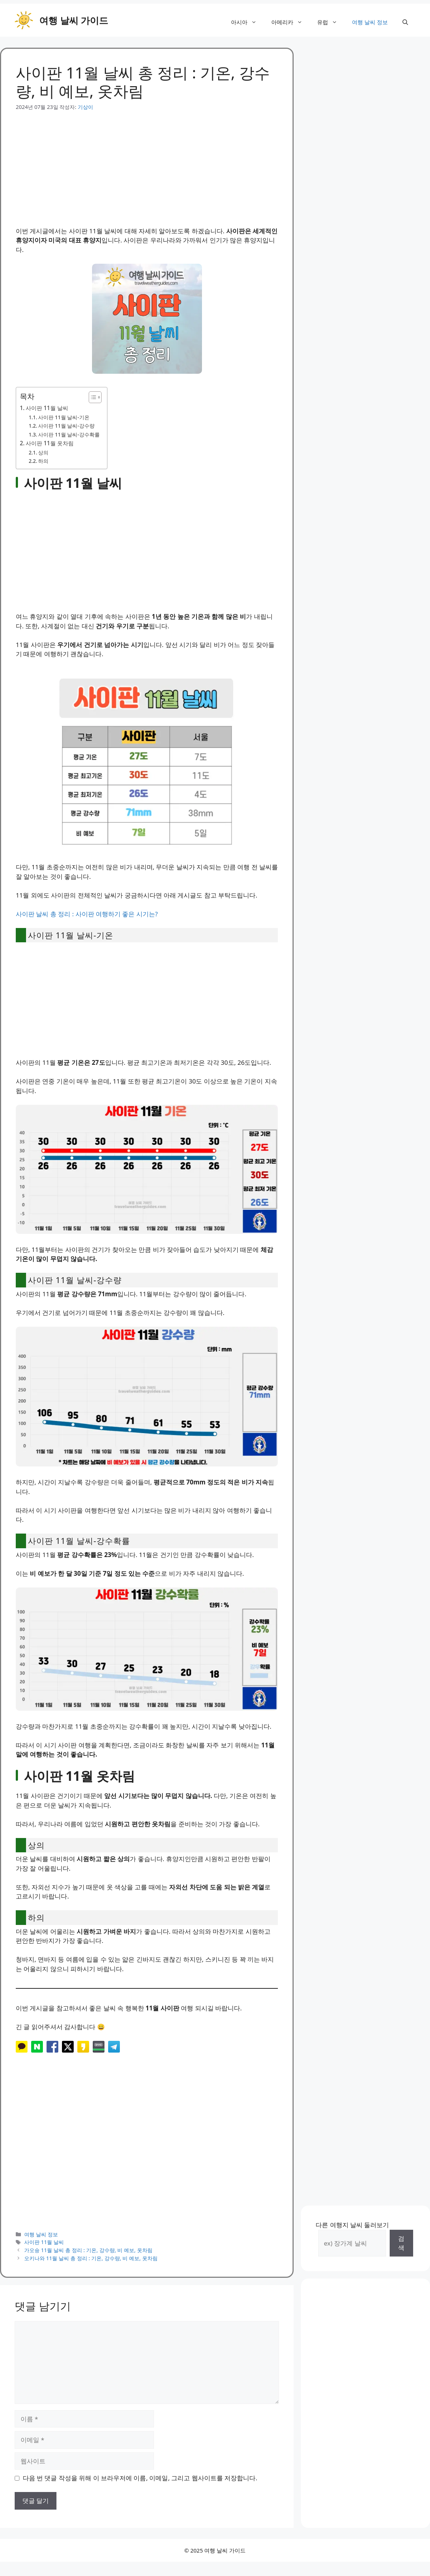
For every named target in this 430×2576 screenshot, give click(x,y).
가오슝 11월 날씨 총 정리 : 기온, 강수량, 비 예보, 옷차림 (88, 2250)
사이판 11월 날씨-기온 (63, 417)
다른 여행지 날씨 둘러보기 (352, 2225)
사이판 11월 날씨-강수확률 (68, 434)
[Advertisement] (147, 162)
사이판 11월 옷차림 (50, 443)
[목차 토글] (91, 397)
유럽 (331, 22)
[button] (405, 22)
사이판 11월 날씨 (47, 408)
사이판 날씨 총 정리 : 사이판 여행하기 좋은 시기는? (87, 914)
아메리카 (290, 22)
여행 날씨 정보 (370, 22)
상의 (43, 452)
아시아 (247, 22)
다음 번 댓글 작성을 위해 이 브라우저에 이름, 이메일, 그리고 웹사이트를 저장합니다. (140, 2478)
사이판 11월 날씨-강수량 (66, 425)
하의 (43, 460)
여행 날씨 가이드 (73, 20)
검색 (401, 2243)
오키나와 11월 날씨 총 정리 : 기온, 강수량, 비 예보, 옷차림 (91, 2258)
